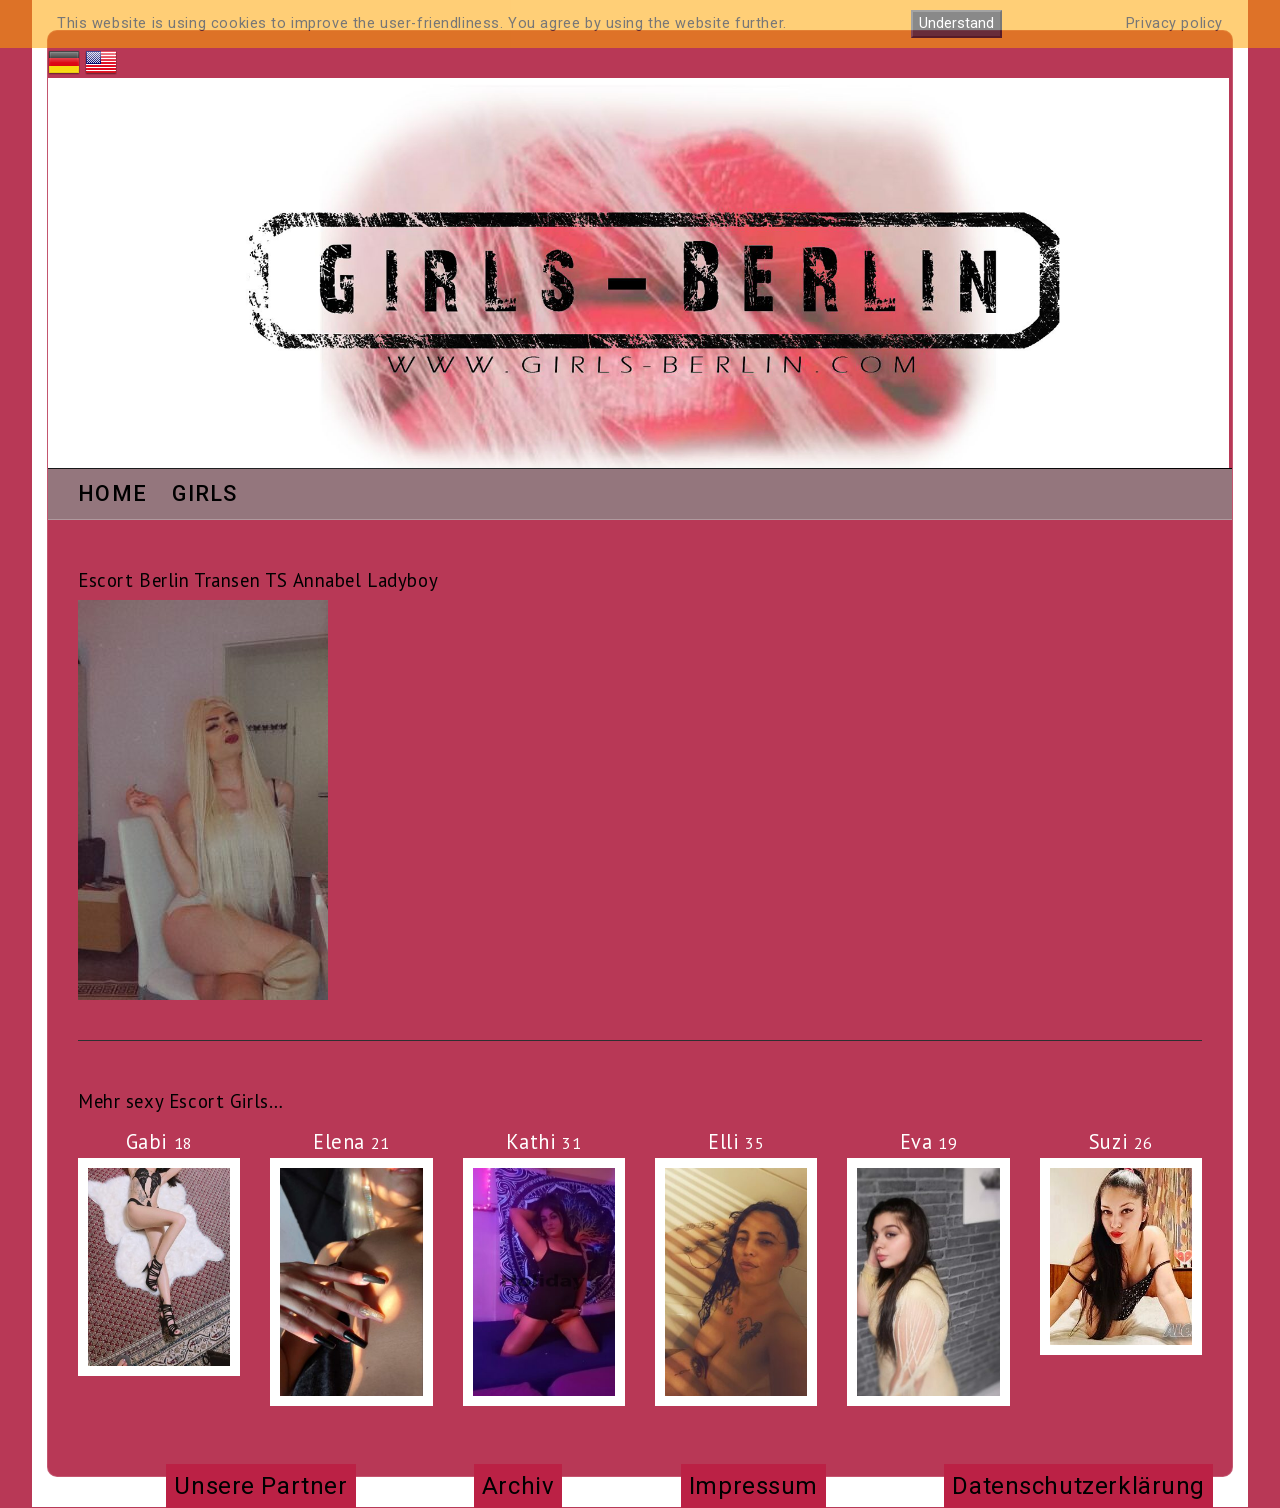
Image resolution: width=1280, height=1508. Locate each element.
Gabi (159, 1141)
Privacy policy (1174, 23)
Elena (351, 1141)
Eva (929, 1141)
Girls (205, 495)
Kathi (543, 1141)
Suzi (1121, 1141)
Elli (736, 1141)
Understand (956, 23)
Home (112, 495)
